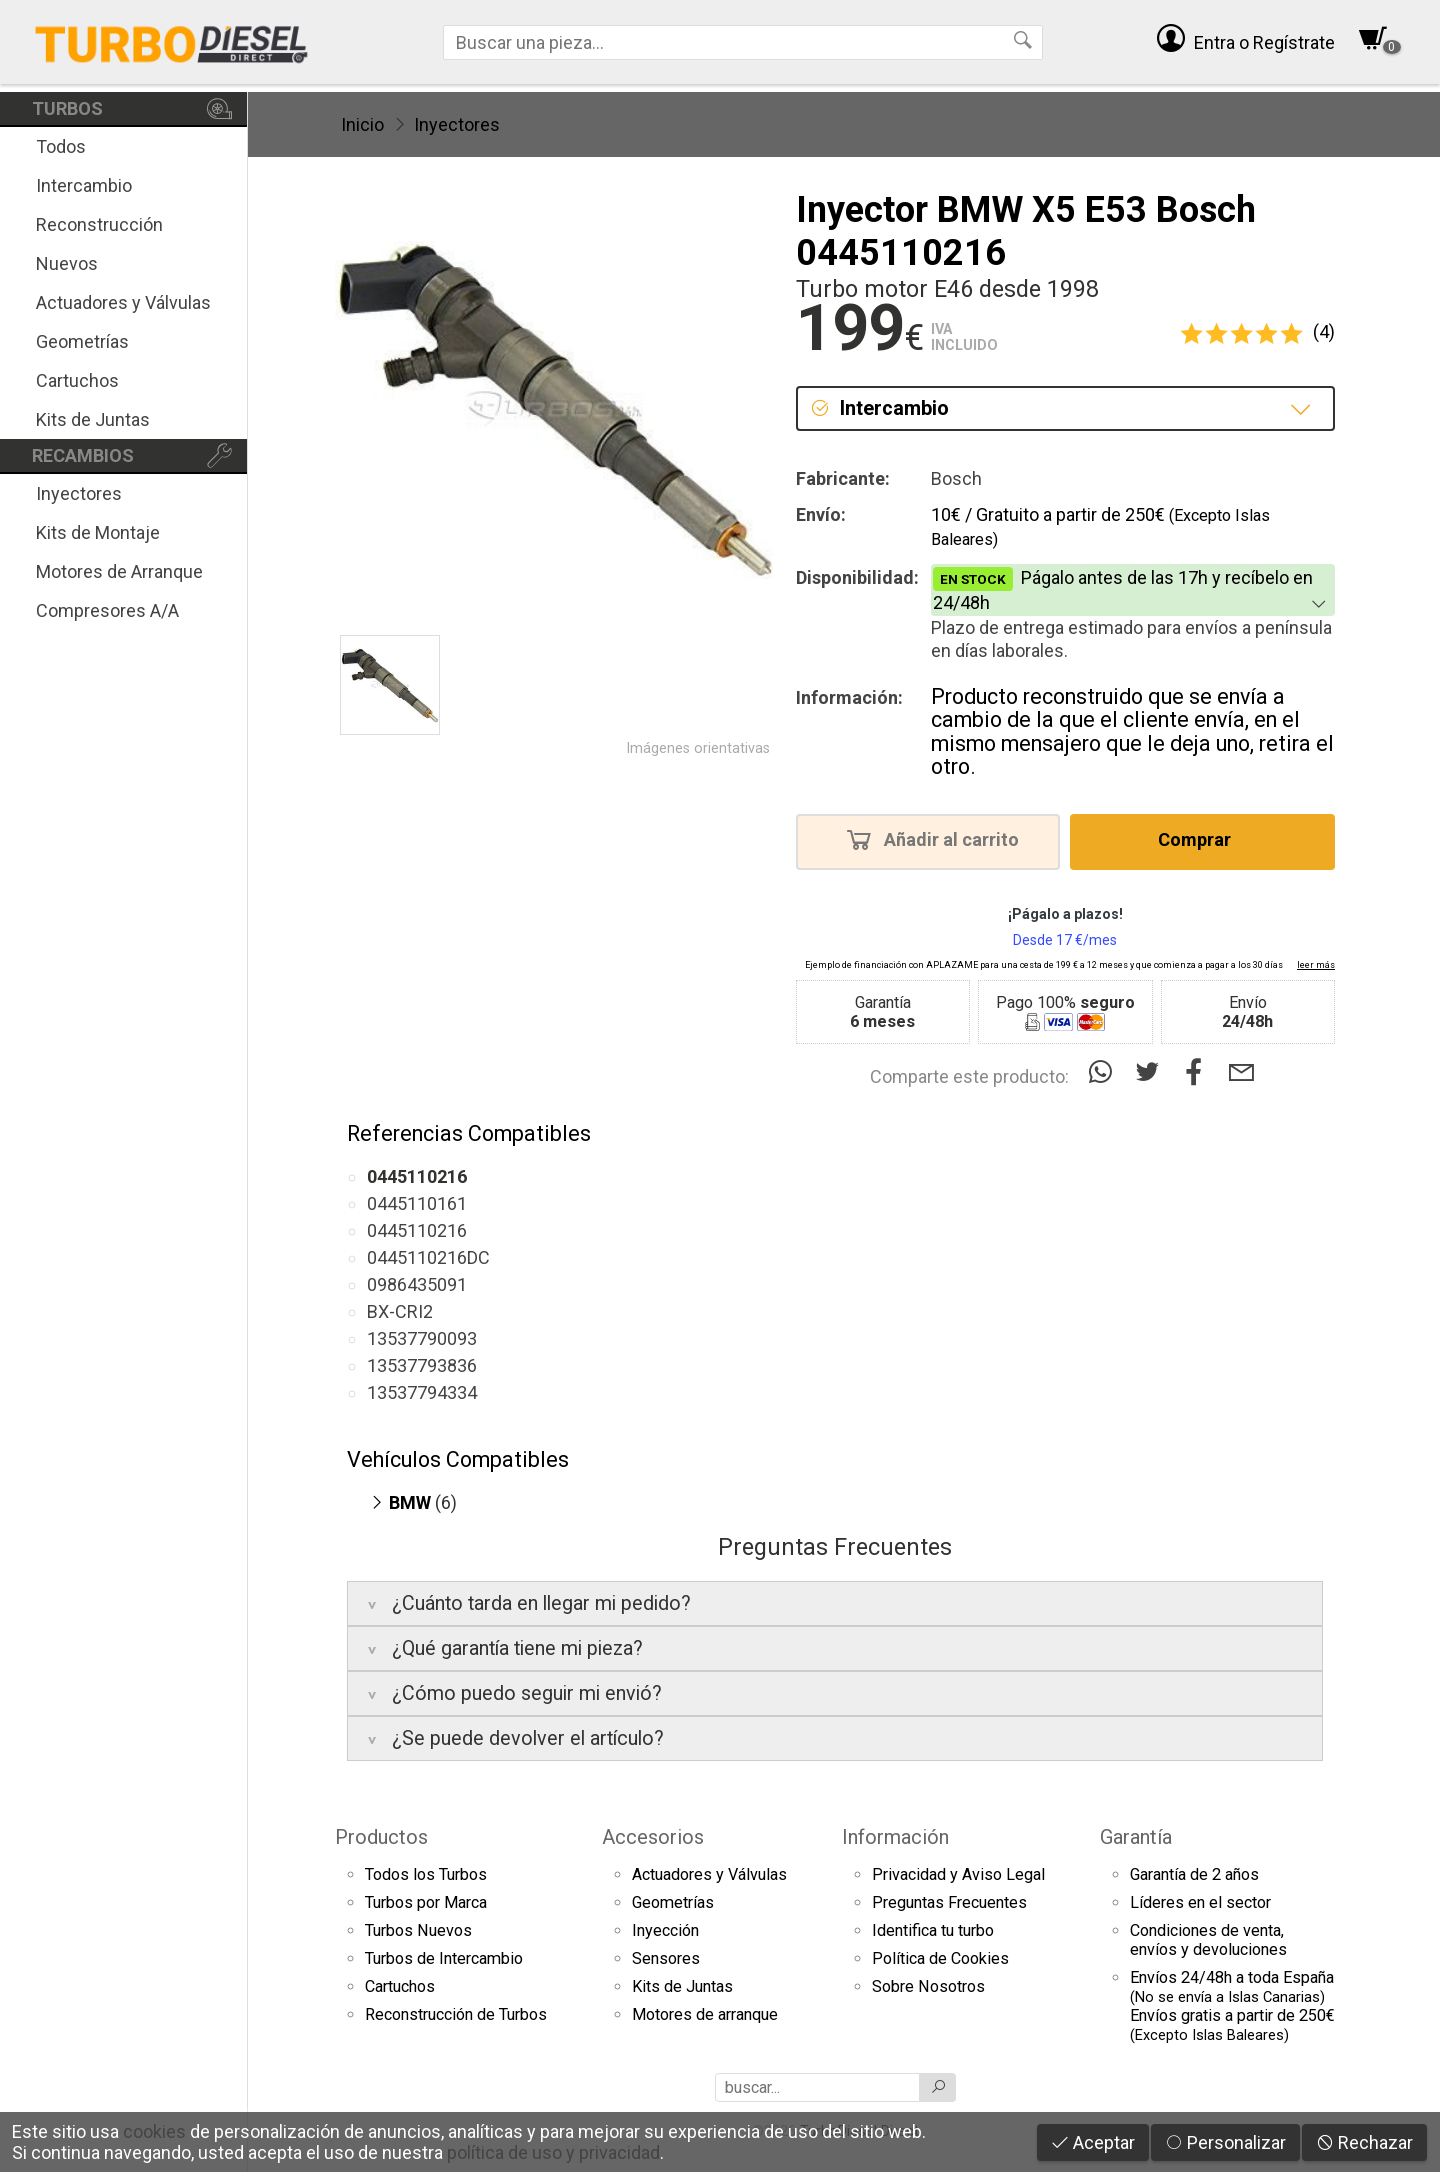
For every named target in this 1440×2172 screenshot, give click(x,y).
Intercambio (84, 185)
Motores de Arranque (119, 571)
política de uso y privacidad (553, 2152)
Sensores (666, 1958)
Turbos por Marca (426, 1902)
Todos (61, 146)
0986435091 (417, 1284)
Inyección (665, 1930)
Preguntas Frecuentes (949, 1902)
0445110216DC (428, 1257)
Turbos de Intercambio (444, 1958)
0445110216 (417, 1230)
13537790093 (422, 1338)
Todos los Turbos (426, 1874)
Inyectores (79, 493)
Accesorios (653, 1837)
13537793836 (422, 1365)
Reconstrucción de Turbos (456, 2014)
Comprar (1200, 839)
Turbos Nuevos (418, 1930)
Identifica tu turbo (933, 1930)
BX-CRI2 (400, 1311)
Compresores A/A (107, 610)
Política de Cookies (940, 1958)
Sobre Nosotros (928, 1986)
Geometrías (82, 341)
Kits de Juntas (93, 419)
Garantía (1136, 1837)
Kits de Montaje (98, 532)
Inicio (362, 124)
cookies (154, 2131)
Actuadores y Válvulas (123, 302)
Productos (381, 1837)
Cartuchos (77, 380)
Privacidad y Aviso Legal (958, 1874)
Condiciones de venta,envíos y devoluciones (1208, 1940)
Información (895, 1837)
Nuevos (67, 263)
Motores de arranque (705, 2014)
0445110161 (417, 1203)
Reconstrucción (99, 224)
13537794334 (422, 1392)
